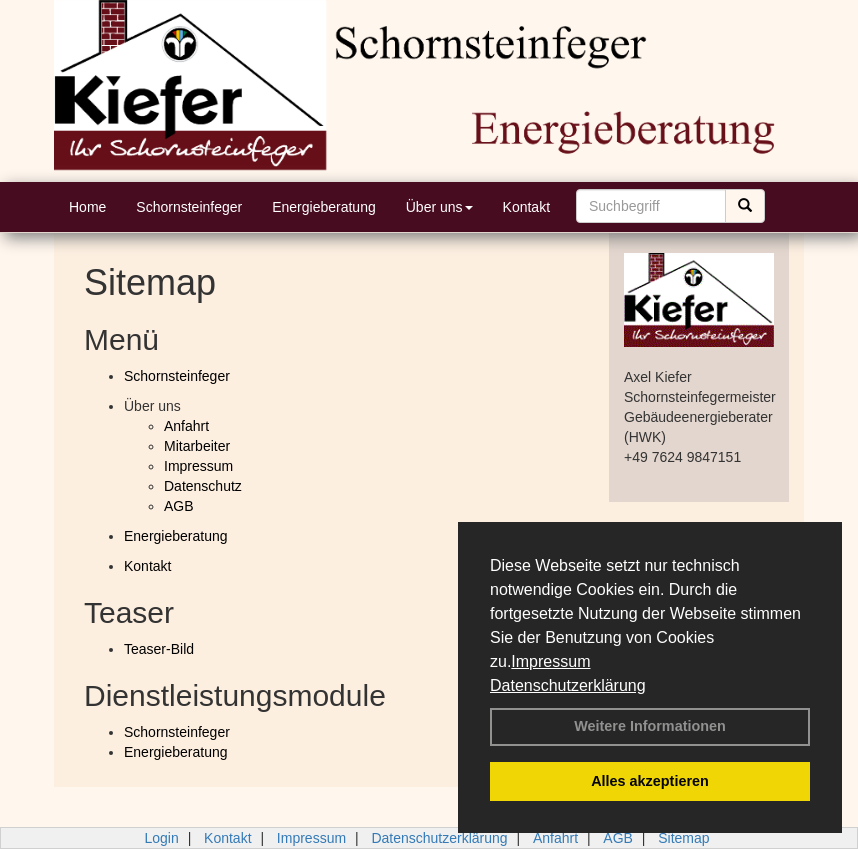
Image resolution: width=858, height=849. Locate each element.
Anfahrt (186, 426)
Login (161, 838)
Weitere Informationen (650, 726)
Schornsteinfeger (189, 207)
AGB (179, 506)
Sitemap (683, 838)
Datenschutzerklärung (568, 685)
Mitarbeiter (197, 446)
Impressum (550, 661)
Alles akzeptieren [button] (650, 781)
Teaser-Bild (159, 649)
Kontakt (526, 207)
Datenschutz (203, 486)
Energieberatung (324, 207)
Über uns (439, 207)
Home (87, 207)
